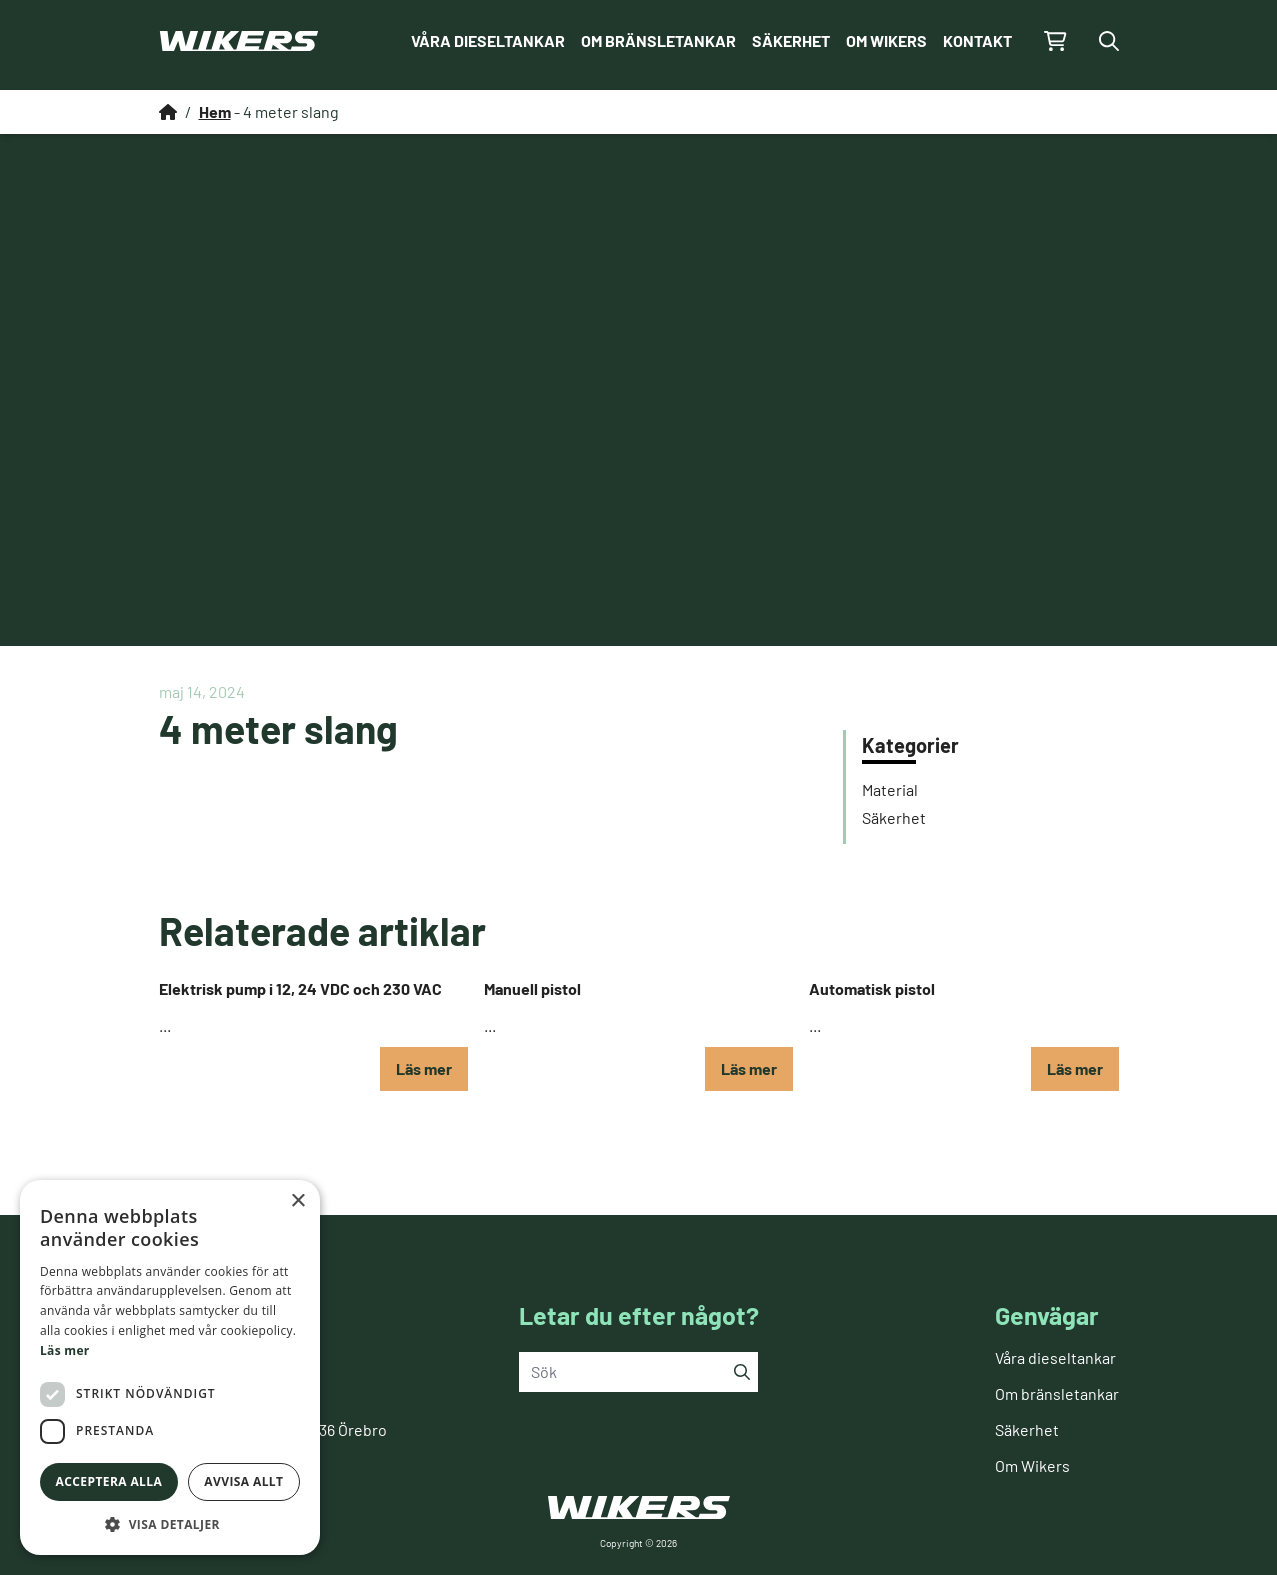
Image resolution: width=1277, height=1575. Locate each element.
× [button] (297, 1201)
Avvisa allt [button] (243, 1481)
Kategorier (910, 745)
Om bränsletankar (658, 40)
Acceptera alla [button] (109, 1481)
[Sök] (742, 1372)
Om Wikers (886, 40)
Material (890, 789)
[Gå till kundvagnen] (1055, 41)
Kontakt (977, 40)
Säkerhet (791, 40)
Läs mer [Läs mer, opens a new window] (65, 1350)
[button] (170, 1524)
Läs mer (424, 1068)
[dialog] (170, 1367)
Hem (215, 111)
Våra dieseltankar (488, 40)
